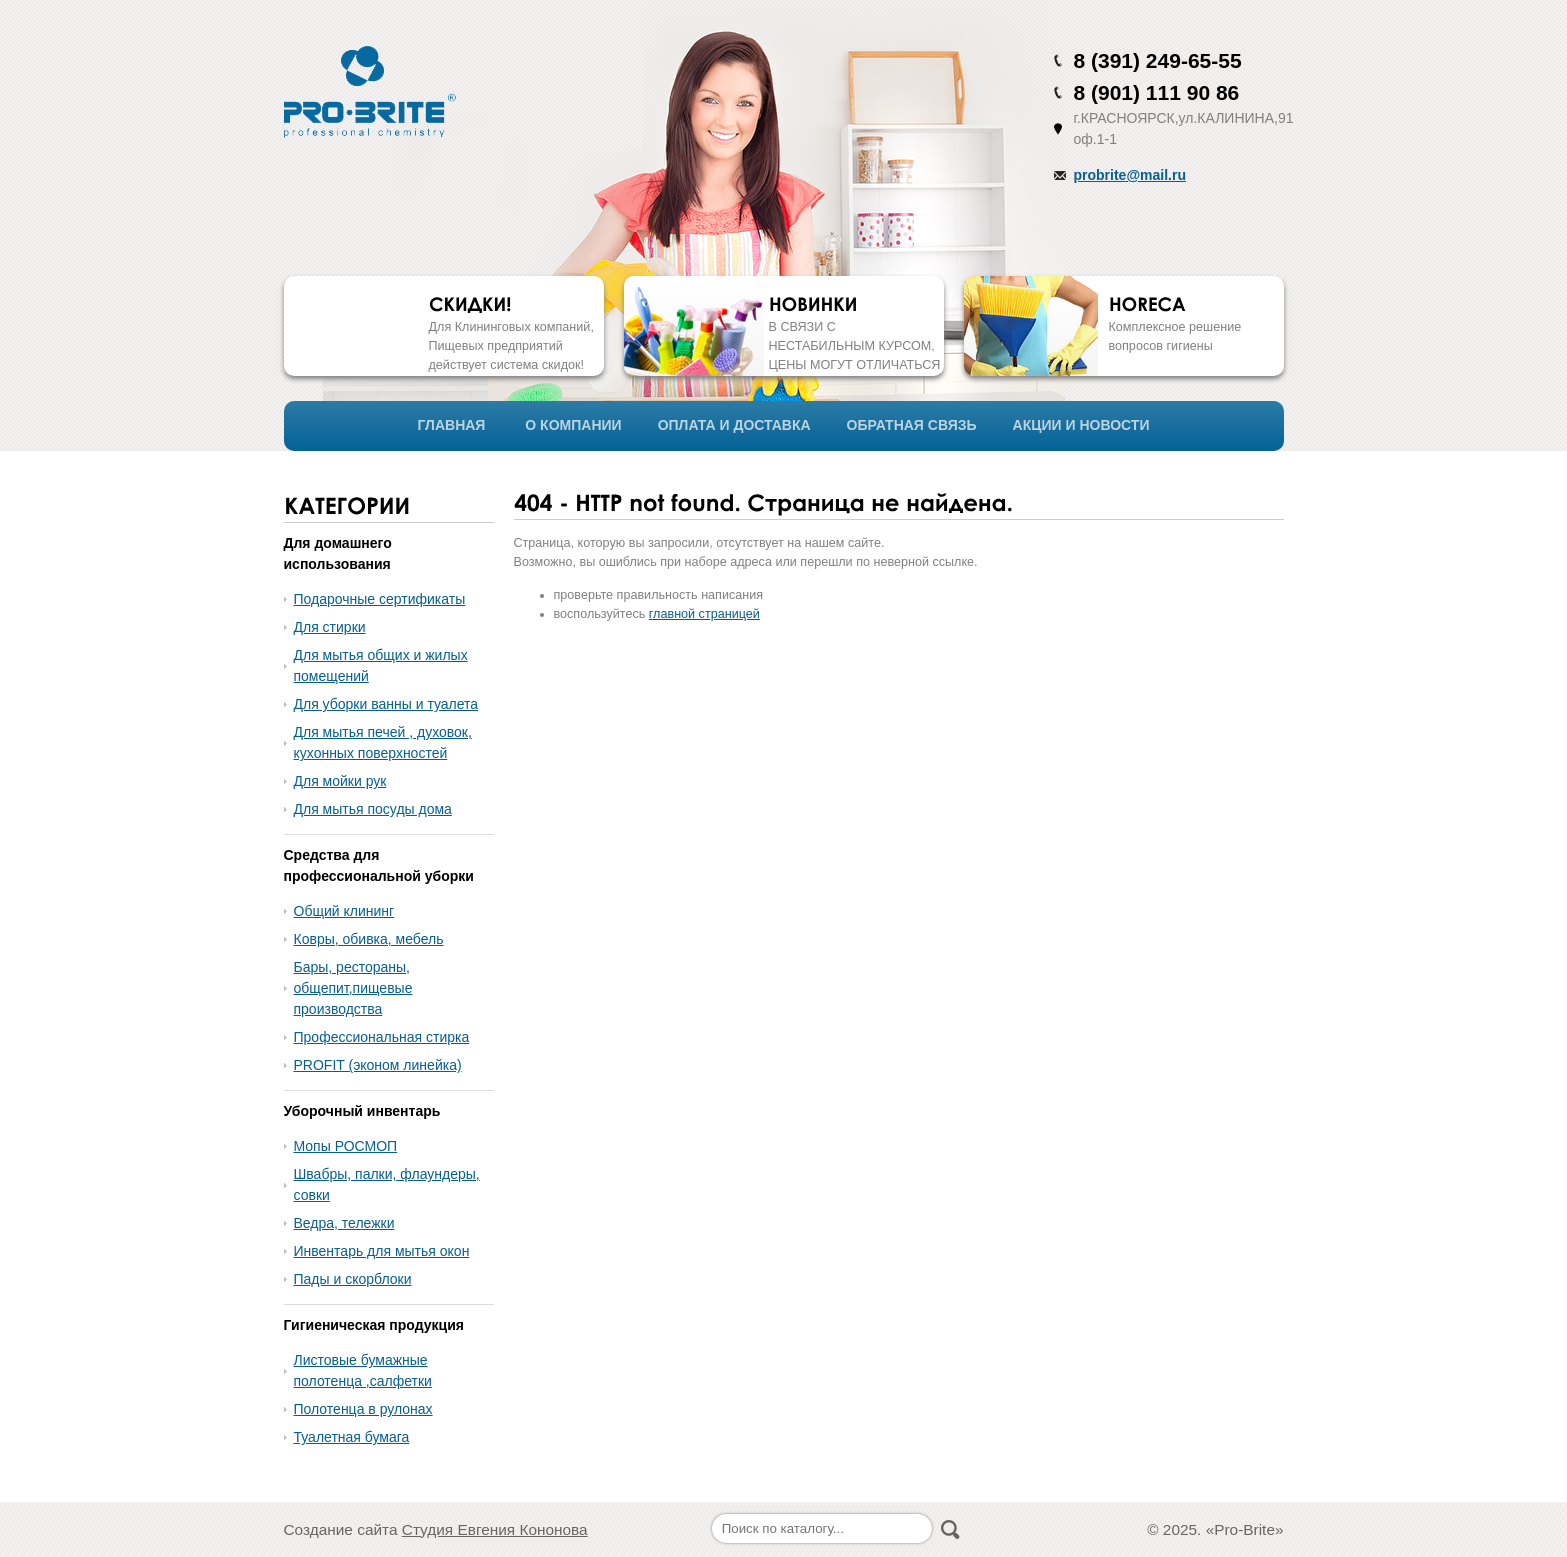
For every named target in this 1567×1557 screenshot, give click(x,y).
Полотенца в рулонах (363, 1409)
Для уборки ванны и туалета (386, 704)
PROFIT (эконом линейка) (378, 1065)
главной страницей (704, 614)
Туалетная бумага (352, 1437)
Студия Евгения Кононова (495, 1529)
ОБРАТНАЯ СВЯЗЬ (912, 425)
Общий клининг (344, 911)
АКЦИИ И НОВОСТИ (1081, 425)
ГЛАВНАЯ (452, 425)
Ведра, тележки (344, 1223)
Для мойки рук (340, 781)
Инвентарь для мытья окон (382, 1251)
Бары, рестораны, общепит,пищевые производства (353, 988)
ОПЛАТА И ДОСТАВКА (734, 425)
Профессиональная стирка (382, 1037)
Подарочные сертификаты (380, 599)
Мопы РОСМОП (346, 1146)
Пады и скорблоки (353, 1279)
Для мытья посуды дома (373, 809)
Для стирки (330, 627)
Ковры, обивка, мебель (369, 939)
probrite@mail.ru (1130, 175)
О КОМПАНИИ (573, 425)
